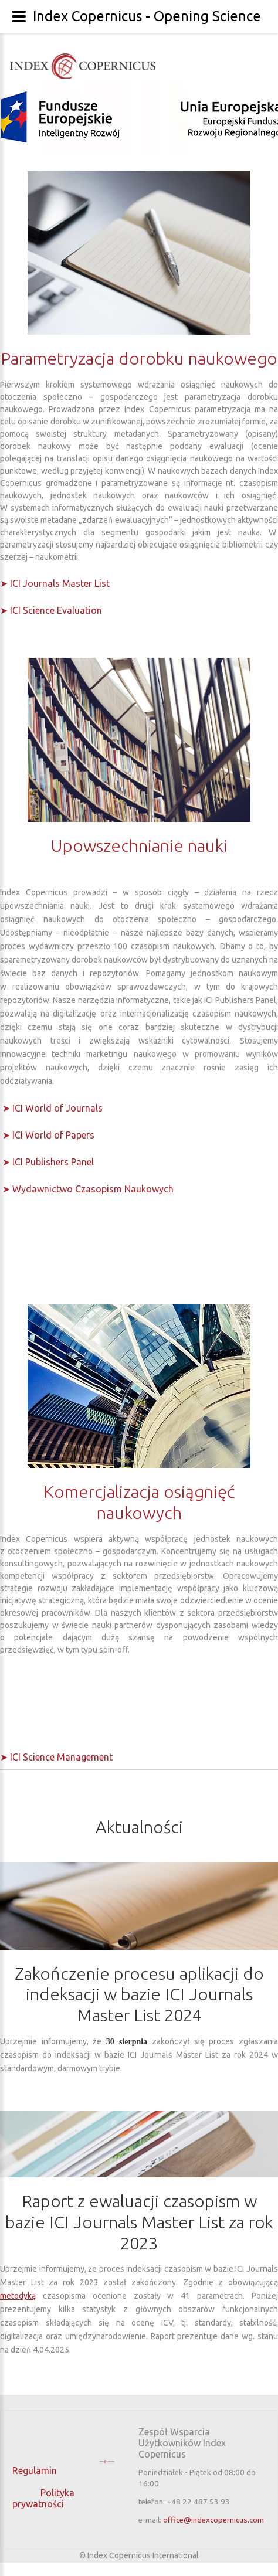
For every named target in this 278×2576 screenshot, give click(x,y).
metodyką (18, 2295)
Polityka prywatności (43, 2498)
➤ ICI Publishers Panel (48, 1162)
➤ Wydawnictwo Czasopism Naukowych (88, 1189)
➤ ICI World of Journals (52, 1108)
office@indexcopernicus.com (213, 2520)
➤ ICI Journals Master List (55, 583)
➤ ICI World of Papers (48, 1135)
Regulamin (35, 2470)
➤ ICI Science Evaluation (51, 610)
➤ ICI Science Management (56, 1757)
